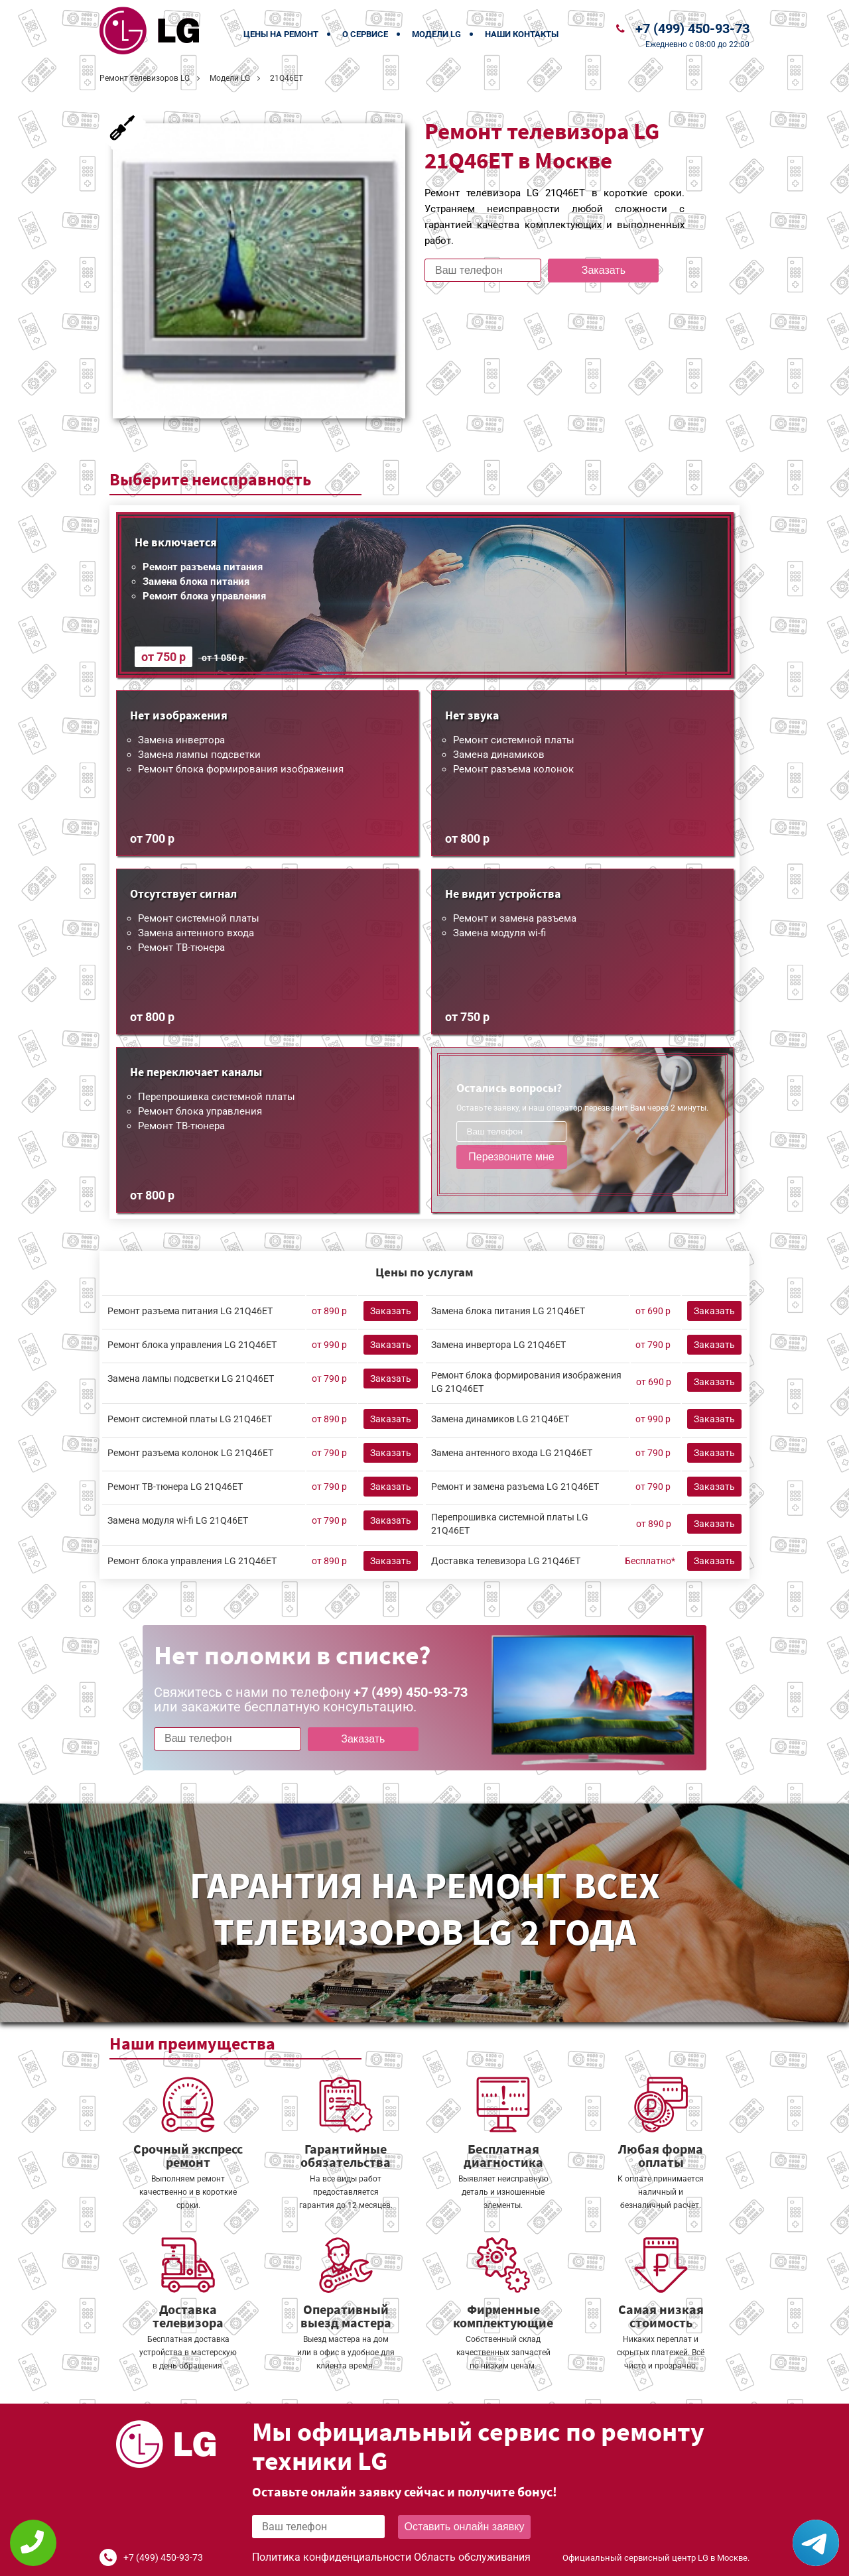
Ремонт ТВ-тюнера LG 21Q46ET (175, 1486)
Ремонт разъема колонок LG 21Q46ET (190, 1452)
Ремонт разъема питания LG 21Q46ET (190, 1311)
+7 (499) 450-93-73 (692, 28)
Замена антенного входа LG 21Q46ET (511, 1452)
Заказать (603, 270)
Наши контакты (521, 34)
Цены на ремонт (280, 34)
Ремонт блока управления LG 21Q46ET (192, 1344)
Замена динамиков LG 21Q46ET (500, 1419)
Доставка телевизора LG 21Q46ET (505, 1561)
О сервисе (365, 34)
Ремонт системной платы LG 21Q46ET (189, 1419)
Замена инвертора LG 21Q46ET (498, 1344)
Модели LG (436, 34)
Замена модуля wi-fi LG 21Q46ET (177, 1520)
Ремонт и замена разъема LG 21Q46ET (515, 1486)
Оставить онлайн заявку (465, 2526)
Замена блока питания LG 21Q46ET (508, 1311)
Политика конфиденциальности (331, 2557)
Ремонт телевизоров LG (144, 78)
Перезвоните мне (511, 1156)
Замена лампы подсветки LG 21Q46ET (190, 1378)
